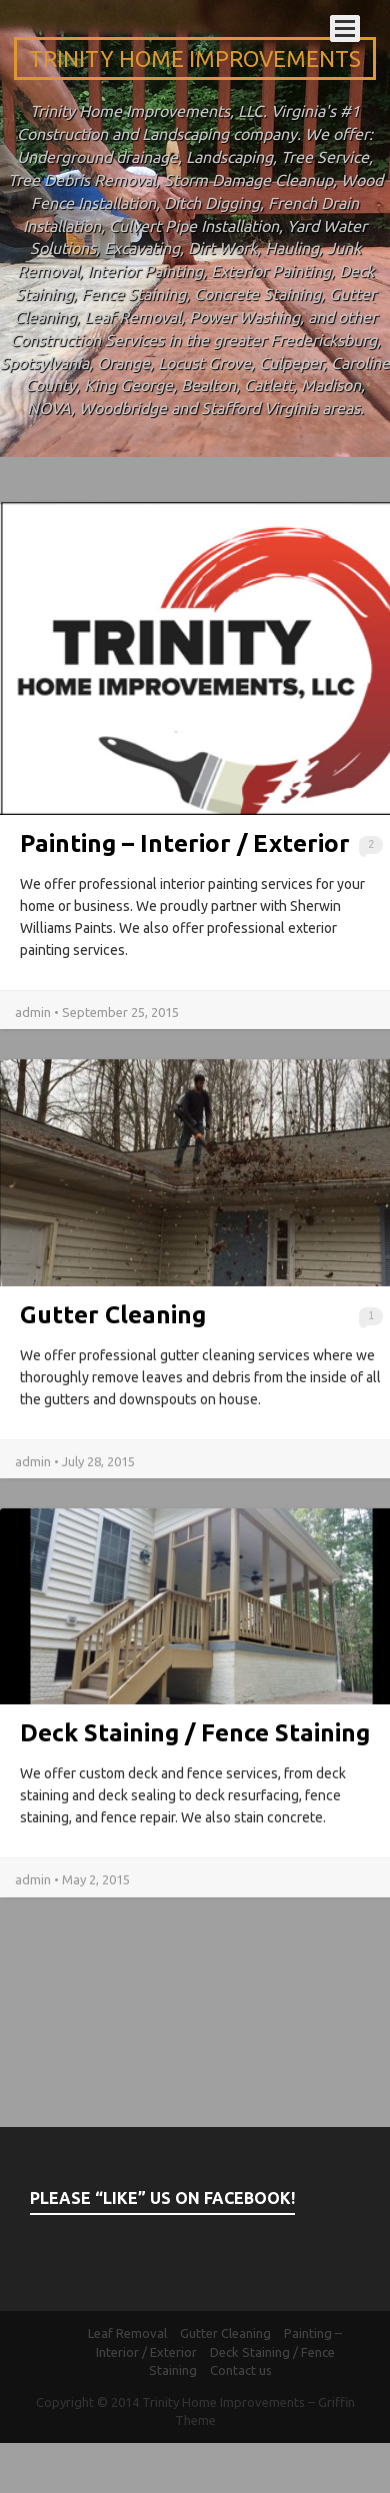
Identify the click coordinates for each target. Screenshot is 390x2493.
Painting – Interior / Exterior (185, 843)
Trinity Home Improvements (195, 58)
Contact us (241, 2370)
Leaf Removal (127, 2333)
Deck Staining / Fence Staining (195, 1741)
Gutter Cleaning (113, 1330)
